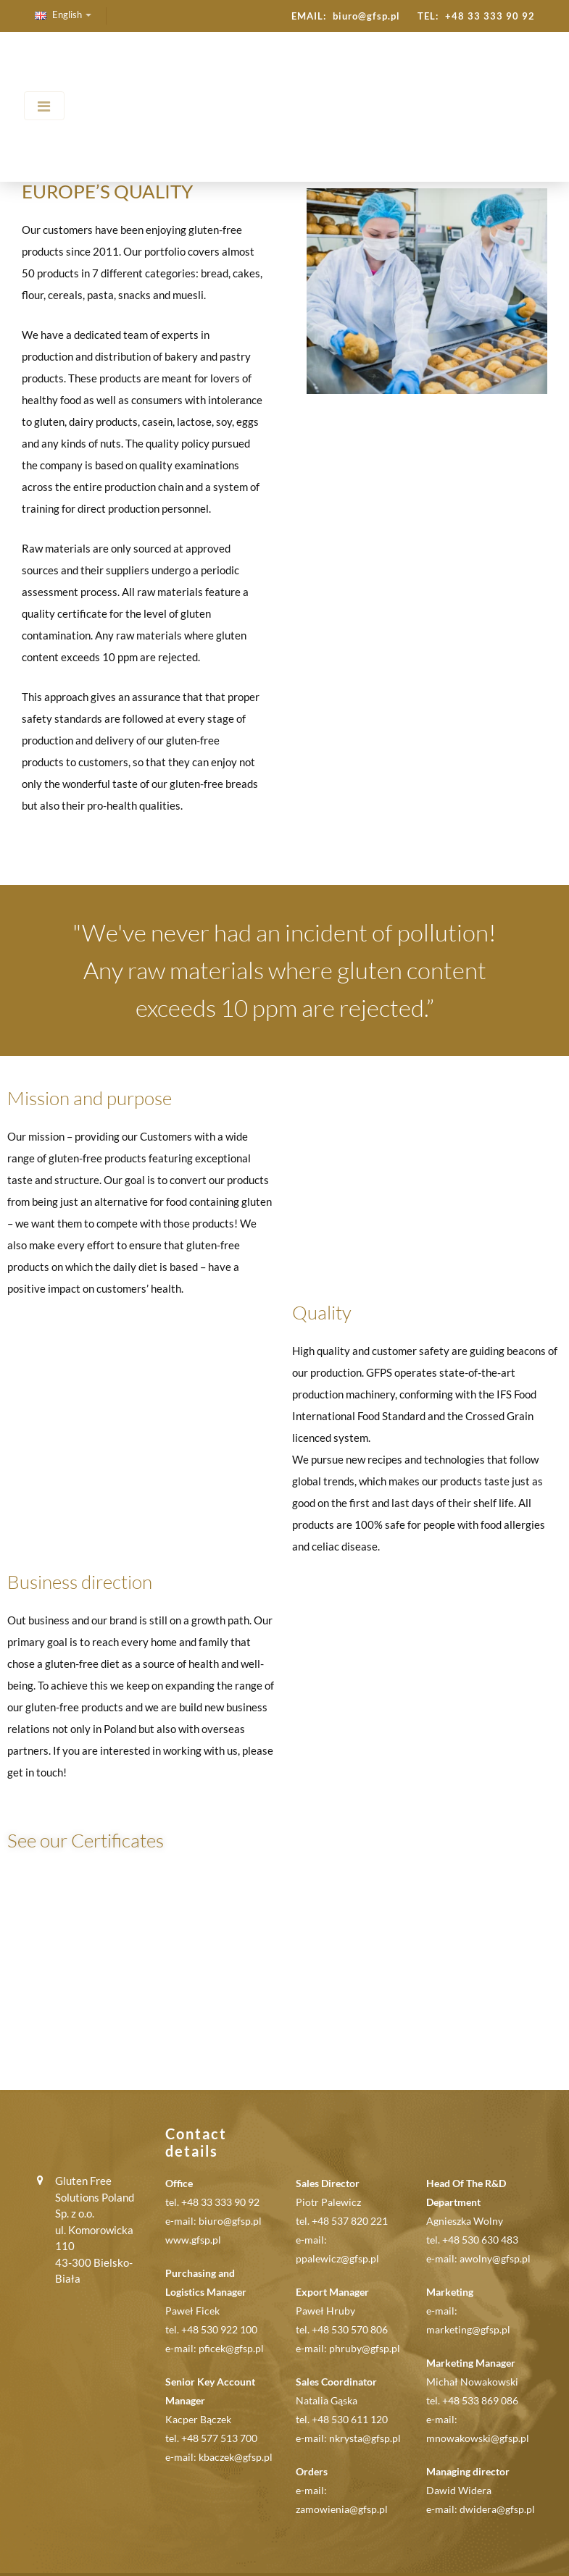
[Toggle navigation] (44, 105)
